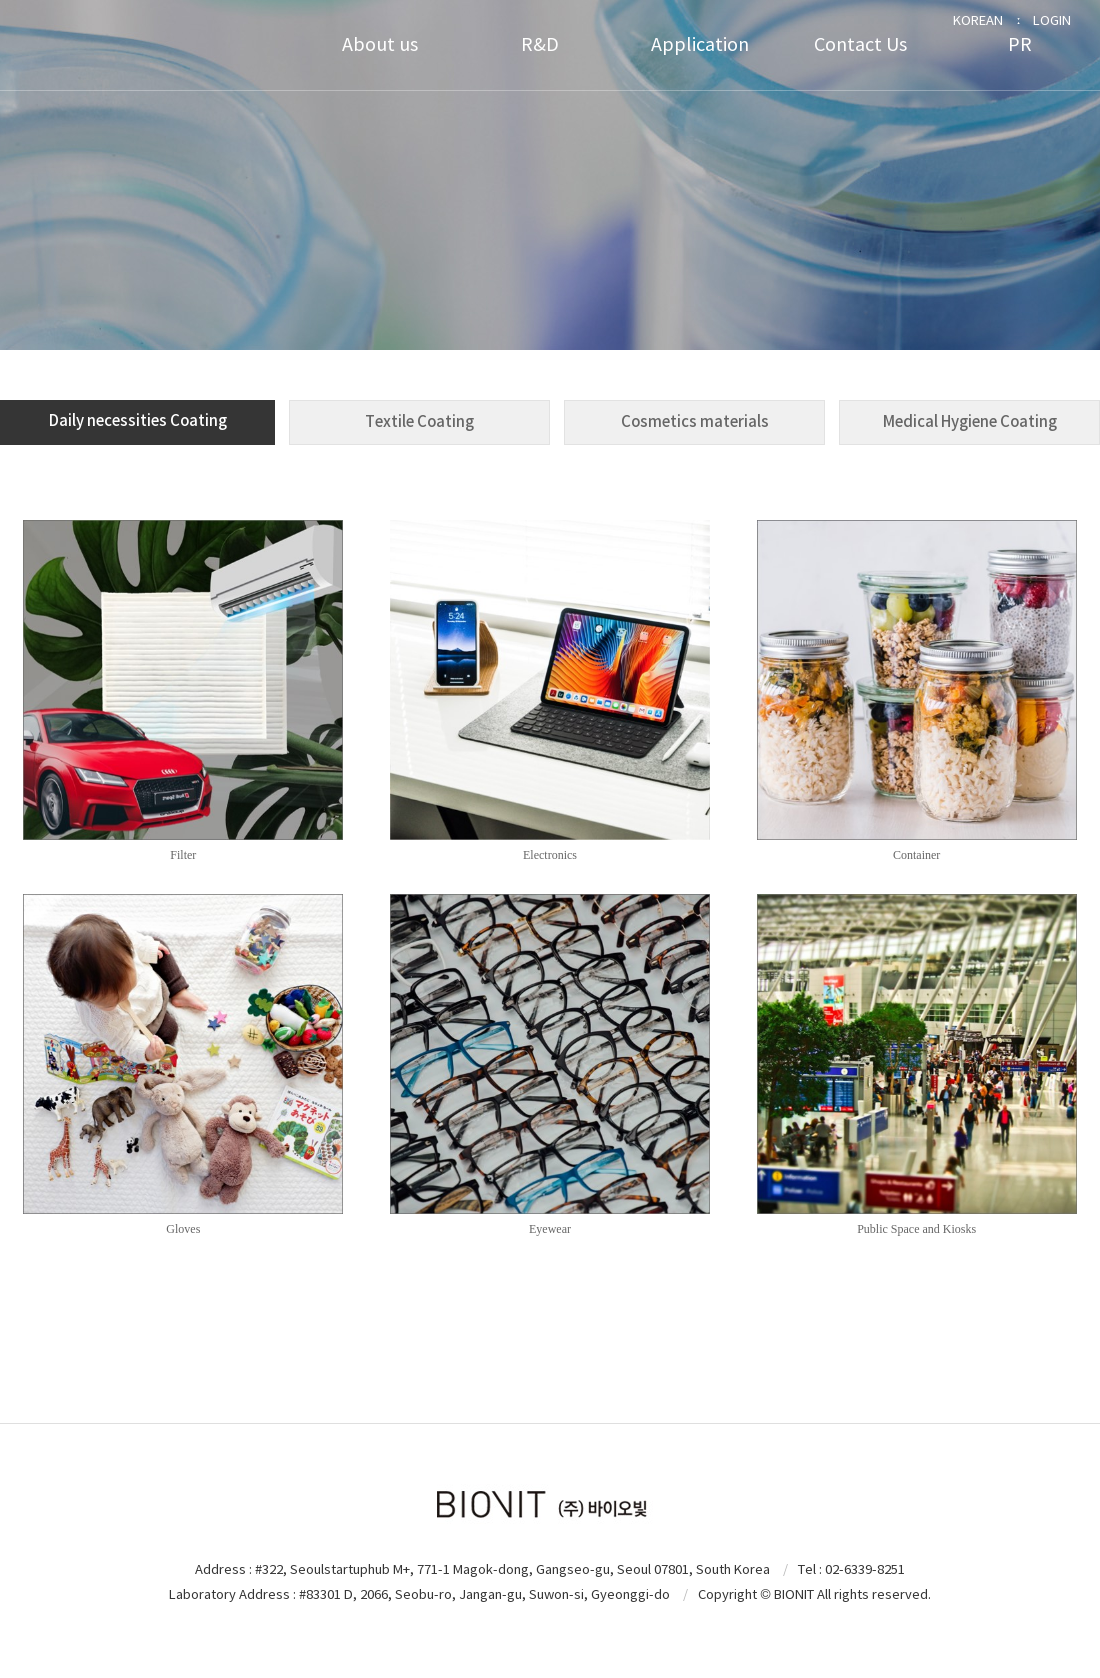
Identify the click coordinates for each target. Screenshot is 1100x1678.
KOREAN (978, 20)
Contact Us (860, 44)
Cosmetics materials (695, 421)
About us (380, 44)
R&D (540, 44)
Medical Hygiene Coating (970, 421)
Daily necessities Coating (138, 420)
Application (700, 44)
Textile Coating (419, 421)
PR (1020, 44)
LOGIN (1052, 20)
